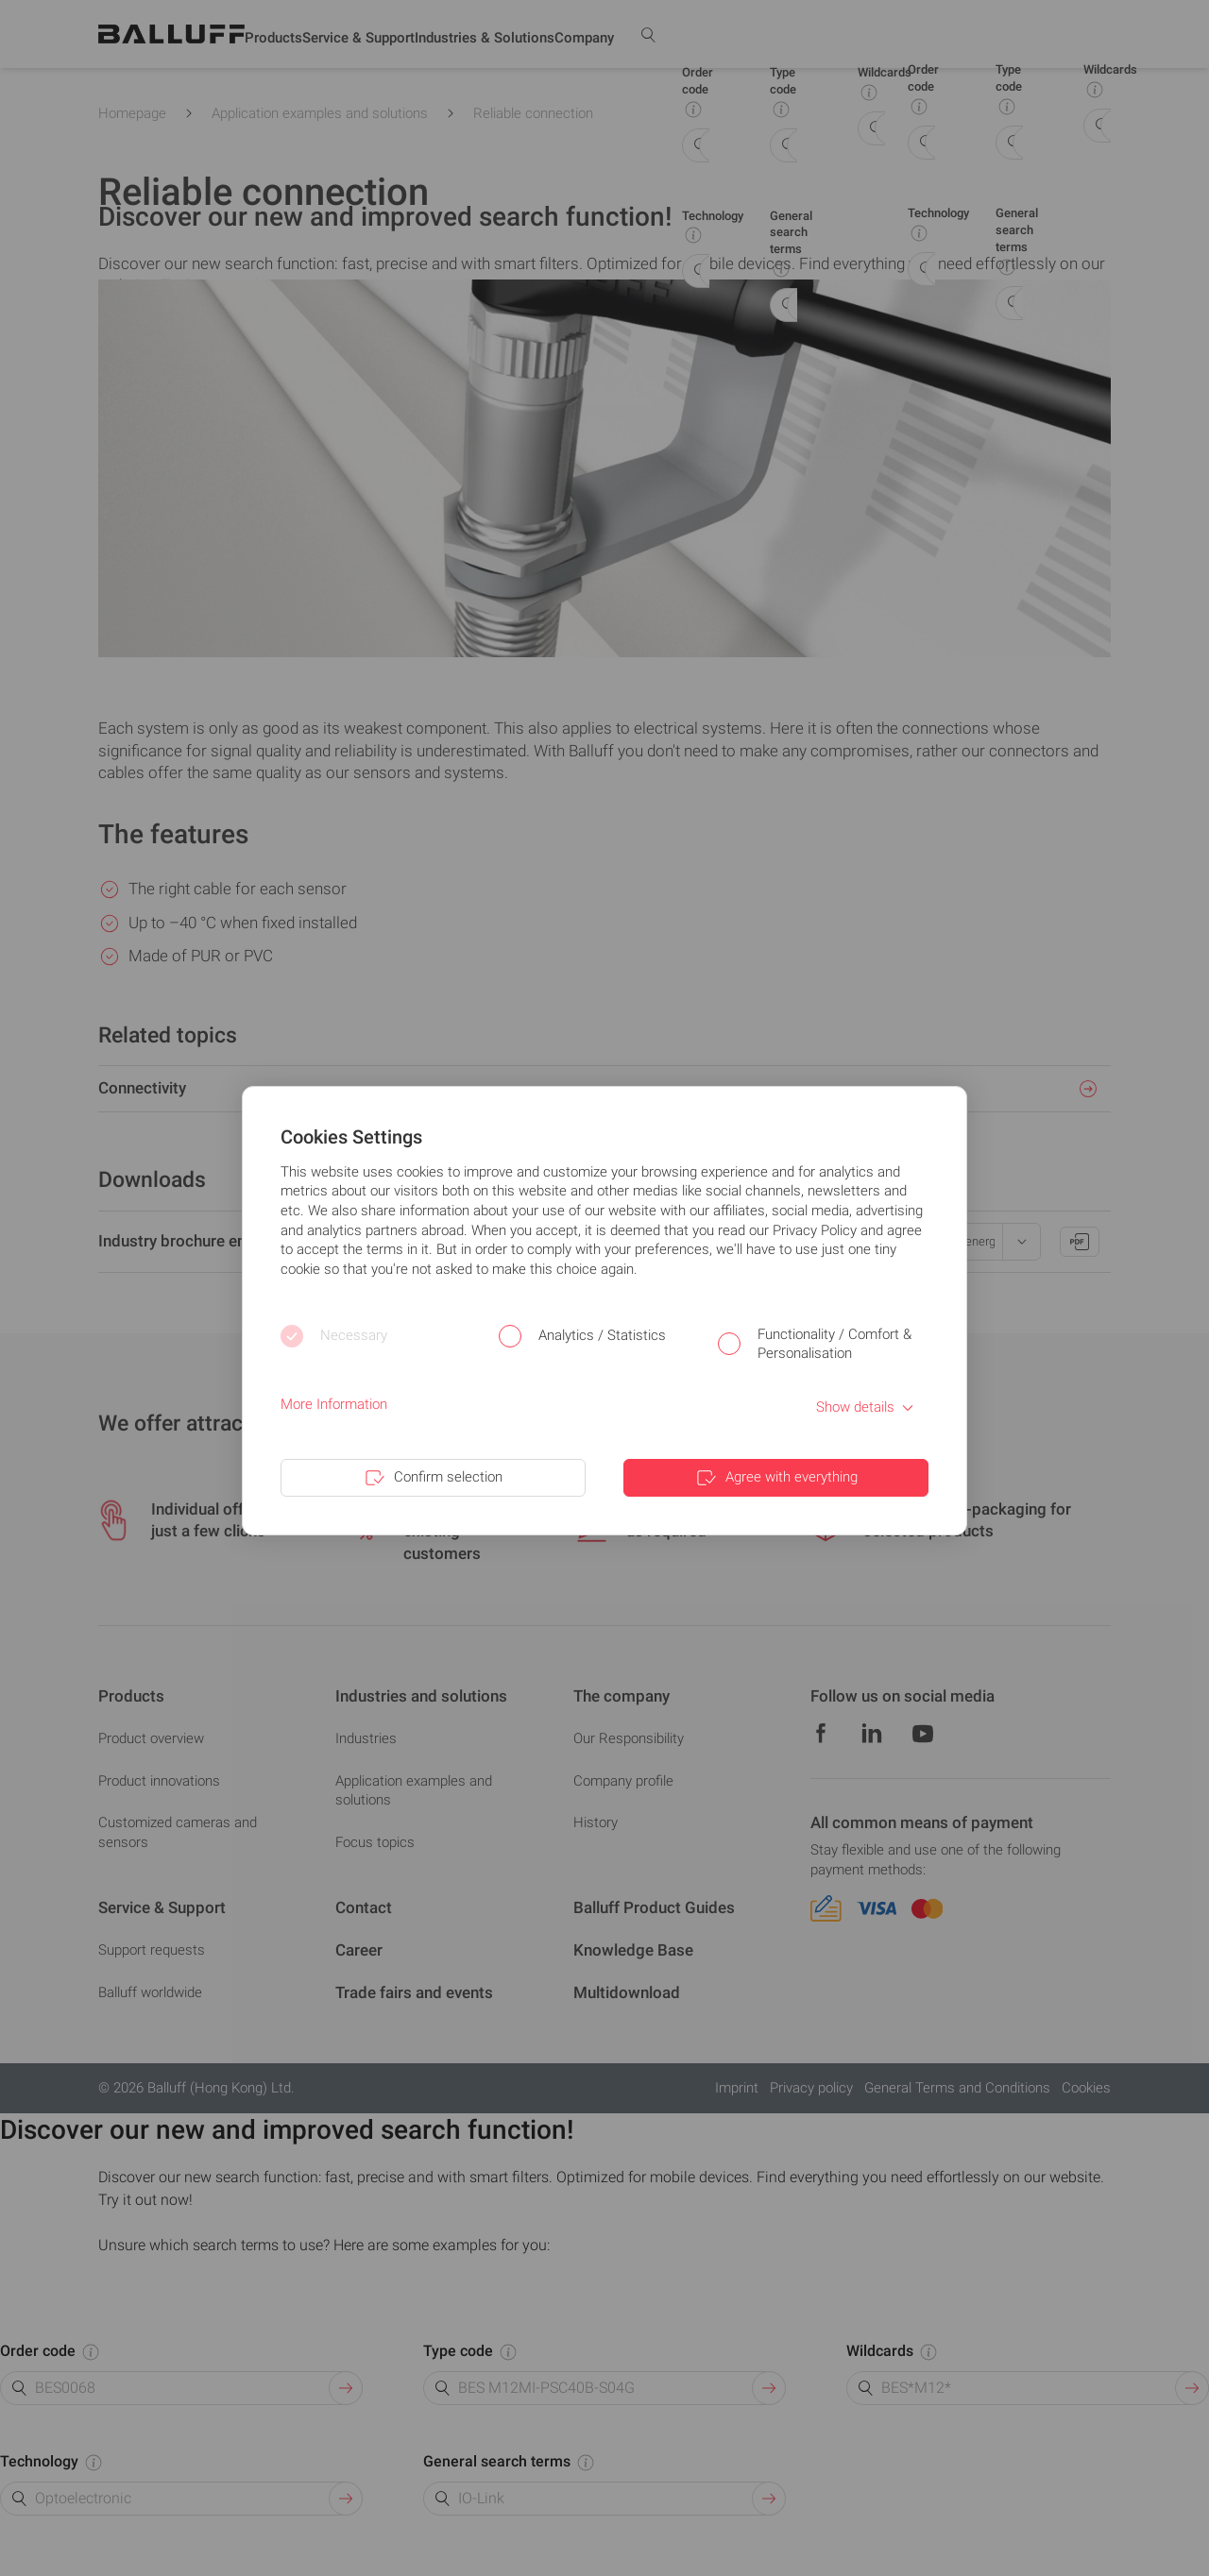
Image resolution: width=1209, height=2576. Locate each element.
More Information (334, 1404)
